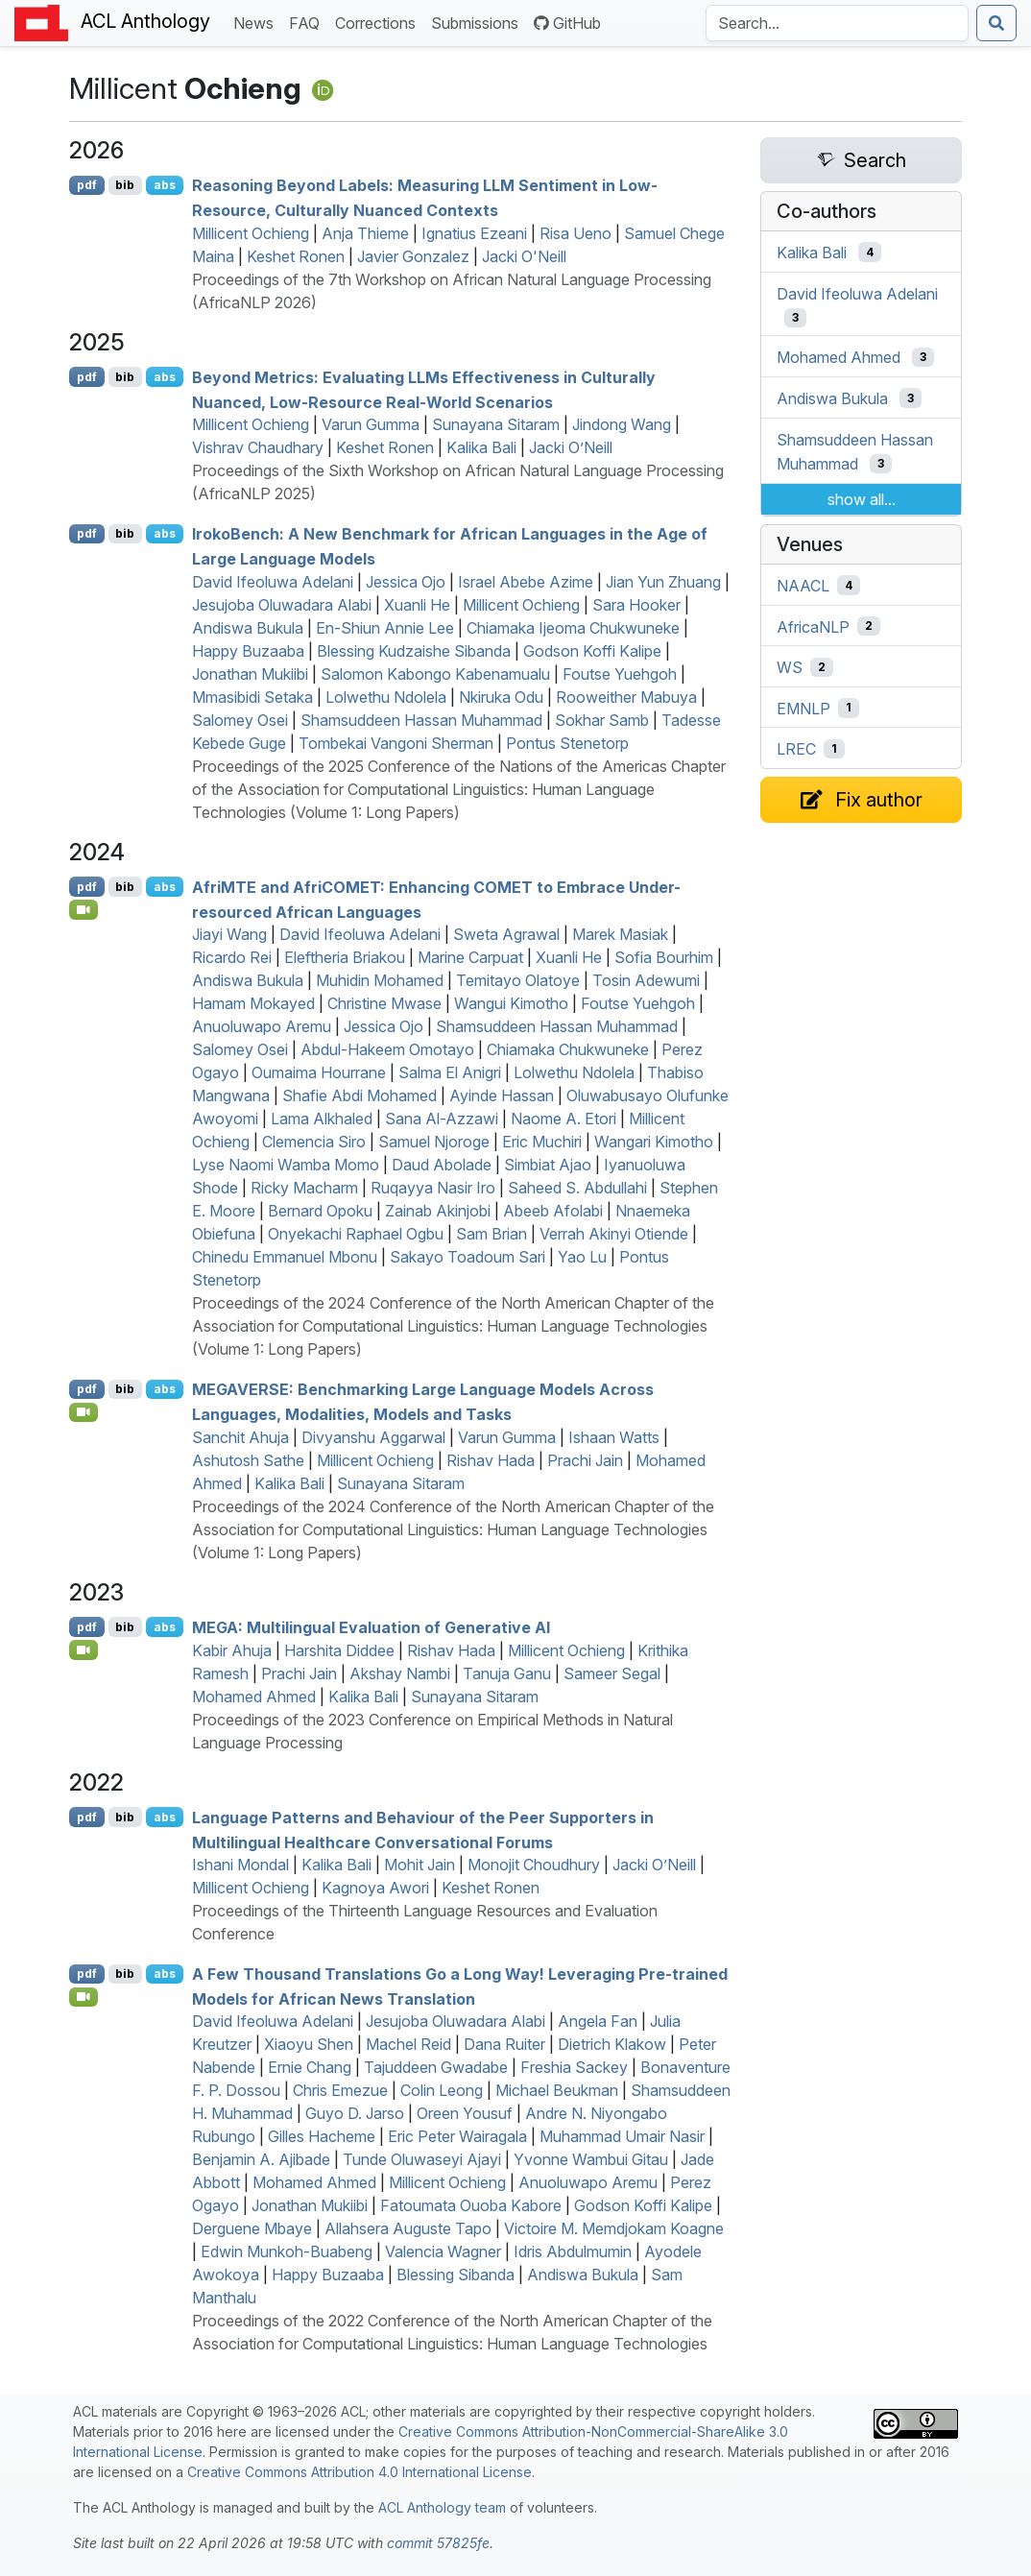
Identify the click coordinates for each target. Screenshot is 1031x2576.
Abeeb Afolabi (553, 1210)
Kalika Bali (481, 447)
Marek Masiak (620, 934)
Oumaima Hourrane (319, 1072)
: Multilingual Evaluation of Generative (371, 1627)
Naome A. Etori (563, 1118)
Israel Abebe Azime (525, 581)
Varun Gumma (371, 424)
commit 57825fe (438, 2543)
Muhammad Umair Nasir (622, 2136)
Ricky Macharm (304, 1187)
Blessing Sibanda (455, 2274)
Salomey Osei (240, 720)
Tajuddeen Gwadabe (436, 2067)
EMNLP (803, 707)
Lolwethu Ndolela (385, 697)
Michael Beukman (556, 2090)
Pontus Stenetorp (567, 743)
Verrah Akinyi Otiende (613, 1233)
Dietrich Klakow (612, 2044)
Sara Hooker (636, 604)
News (257, 22)
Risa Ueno (575, 233)
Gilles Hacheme (321, 2136)
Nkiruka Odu (501, 697)
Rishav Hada (490, 1460)
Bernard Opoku (320, 1210)
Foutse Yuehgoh (620, 674)
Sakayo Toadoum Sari (467, 1256)
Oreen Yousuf (465, 2113)
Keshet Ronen (296, 256)
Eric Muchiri (542, 1141)
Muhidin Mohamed (380, 980)
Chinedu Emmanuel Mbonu (284, 1256)
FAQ (308, 22)
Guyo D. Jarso (354, 2113)
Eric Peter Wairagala (457, 2136)
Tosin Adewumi (646, 980)
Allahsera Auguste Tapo (408, 2228)
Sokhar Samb (602, 720)
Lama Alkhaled (321, 1118)
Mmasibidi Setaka (252, 697)
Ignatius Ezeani (474, 233)
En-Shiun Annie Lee (385, 628)
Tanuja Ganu (507, 1673)
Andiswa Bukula (247, 628)
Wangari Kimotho (653, 1141)
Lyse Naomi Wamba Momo (285, 1164)
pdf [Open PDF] (87, 185)
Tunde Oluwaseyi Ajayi (422, 2159)
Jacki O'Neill (524, 256)
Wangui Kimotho (511, 1003)
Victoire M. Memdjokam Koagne (614, 2228)
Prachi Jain (585, 1460)
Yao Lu (582, 1256)
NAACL (803, 585)
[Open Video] (83, 909)
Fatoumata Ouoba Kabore (471, 2205)
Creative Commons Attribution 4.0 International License (359, 2472)
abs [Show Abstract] (165, 185)
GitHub (567, 23)
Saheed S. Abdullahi (577, 1187)
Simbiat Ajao (547, 1164)
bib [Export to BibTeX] (124, 185)
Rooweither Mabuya (626, 697)
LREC (796, 748)
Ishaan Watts (613, 1437)
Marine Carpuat (470, 957)
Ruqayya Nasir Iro (433, 1187)
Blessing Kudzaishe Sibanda (414, 651)
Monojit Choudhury (534, 1864)
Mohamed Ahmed (254, 1696)
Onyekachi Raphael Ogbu (356, 1233)
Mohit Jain (419, 1864)
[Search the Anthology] (837, 23)
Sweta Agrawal (506, 934)
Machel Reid (408, 2044)
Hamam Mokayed (253, 1003)
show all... (861, 499)
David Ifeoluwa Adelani (272, 581)
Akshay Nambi (399, 1673)
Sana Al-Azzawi (441, 1118)
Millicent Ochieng (250, 233)
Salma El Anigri (449, 1072)
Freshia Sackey (574, 2067)
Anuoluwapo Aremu (261, 1026)
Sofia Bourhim (663, 957)
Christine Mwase (384, 1003)
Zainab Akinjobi (438, 1210)
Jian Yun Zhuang (663, 581)
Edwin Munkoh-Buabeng (286, 2251)
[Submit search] (996, 23)
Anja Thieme (365, 233)
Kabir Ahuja (232, 1650)
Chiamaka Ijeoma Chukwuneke (573, 628)
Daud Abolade (442, 1164)
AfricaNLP (813, 626)
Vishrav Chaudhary (258, 447)
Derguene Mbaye (252, 2228)
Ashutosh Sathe (248, 1460)
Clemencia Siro (314, 1141)
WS (790, 667)
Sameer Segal (611, 1673)
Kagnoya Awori (375, 1887)
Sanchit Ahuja (240, 1437)
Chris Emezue (340, 2090)
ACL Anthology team (442, 2507)
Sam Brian (491, 1233)
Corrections (379, 22)
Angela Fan (597, 2021)
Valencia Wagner (443, 2251)
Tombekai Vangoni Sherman (396, 743)
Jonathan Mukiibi (250, 674)
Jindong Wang (621, 424)
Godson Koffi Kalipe (592, 651)
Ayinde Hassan (501, 1095)
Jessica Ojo (405, 581)
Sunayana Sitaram (496, 424)
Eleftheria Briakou (344, 957)
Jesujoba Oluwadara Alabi (282, 604)
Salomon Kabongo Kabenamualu (435, 674)
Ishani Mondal (240, 1864)
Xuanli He (417, 604)
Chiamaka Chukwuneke (568, 1049)
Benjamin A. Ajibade (261, 2159)
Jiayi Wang (229, 934)
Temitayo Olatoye (518, 980)
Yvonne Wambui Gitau (591, 2159)
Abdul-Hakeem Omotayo (387, 1049)
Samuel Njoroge (434, 1141)
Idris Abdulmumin (573, 2251)
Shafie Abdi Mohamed (359, 1095)
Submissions (478, 22)
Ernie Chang (309, 2067)
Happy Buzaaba (248, 651)
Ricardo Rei (232, 957)
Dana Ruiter (504, 2044)
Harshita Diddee (339, 1650)
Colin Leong (441, 2090)
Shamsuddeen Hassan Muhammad (421, 720)
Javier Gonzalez (413, 256)
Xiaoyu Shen (308, 2044)
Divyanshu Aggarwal (373, 1437)
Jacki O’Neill (570, 447)
